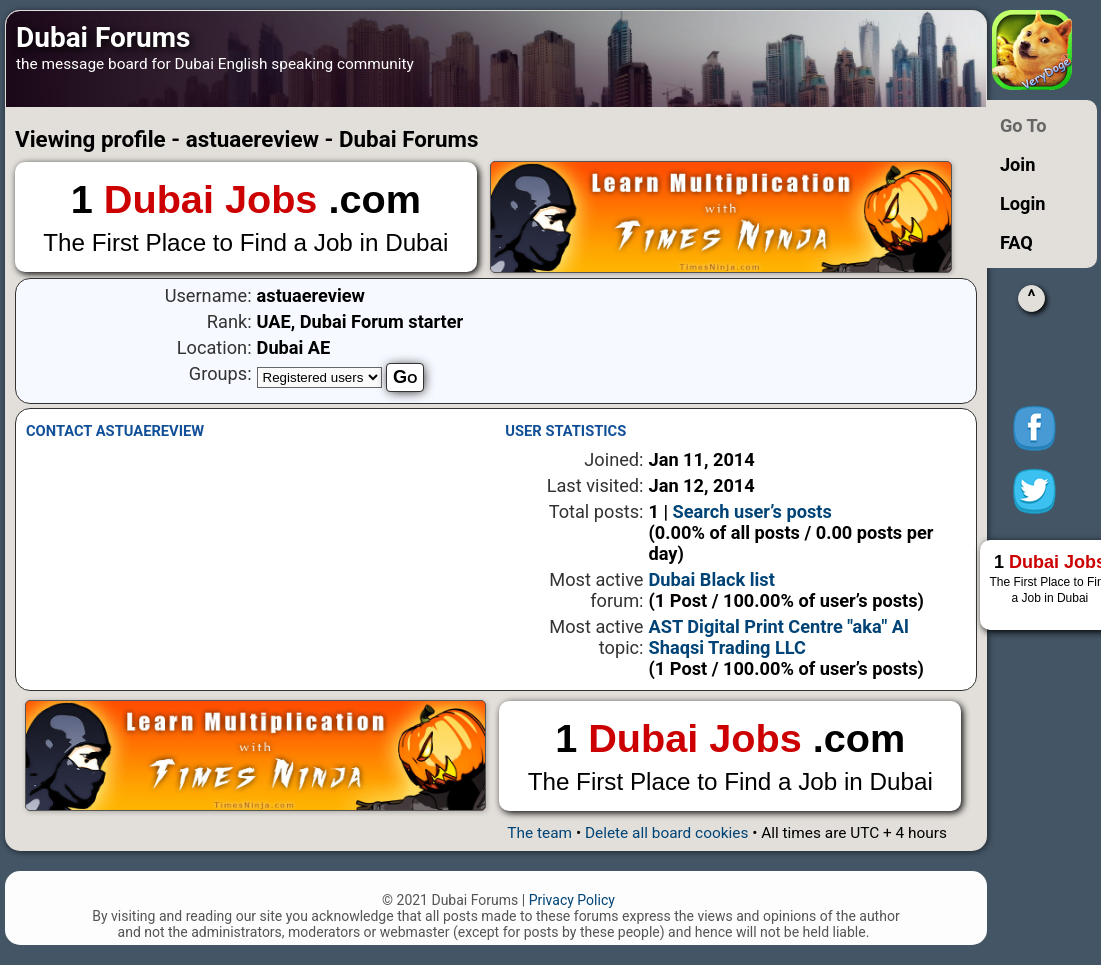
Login (1023, 203)
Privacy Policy (572, 900)
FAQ (1016, 242)
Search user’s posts (752, 511)
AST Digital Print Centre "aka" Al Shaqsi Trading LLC (779, 637)
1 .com (246, 218)
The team (539, 833)
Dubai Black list (712, 579)
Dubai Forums (103, 37)
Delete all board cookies (666, 833)
